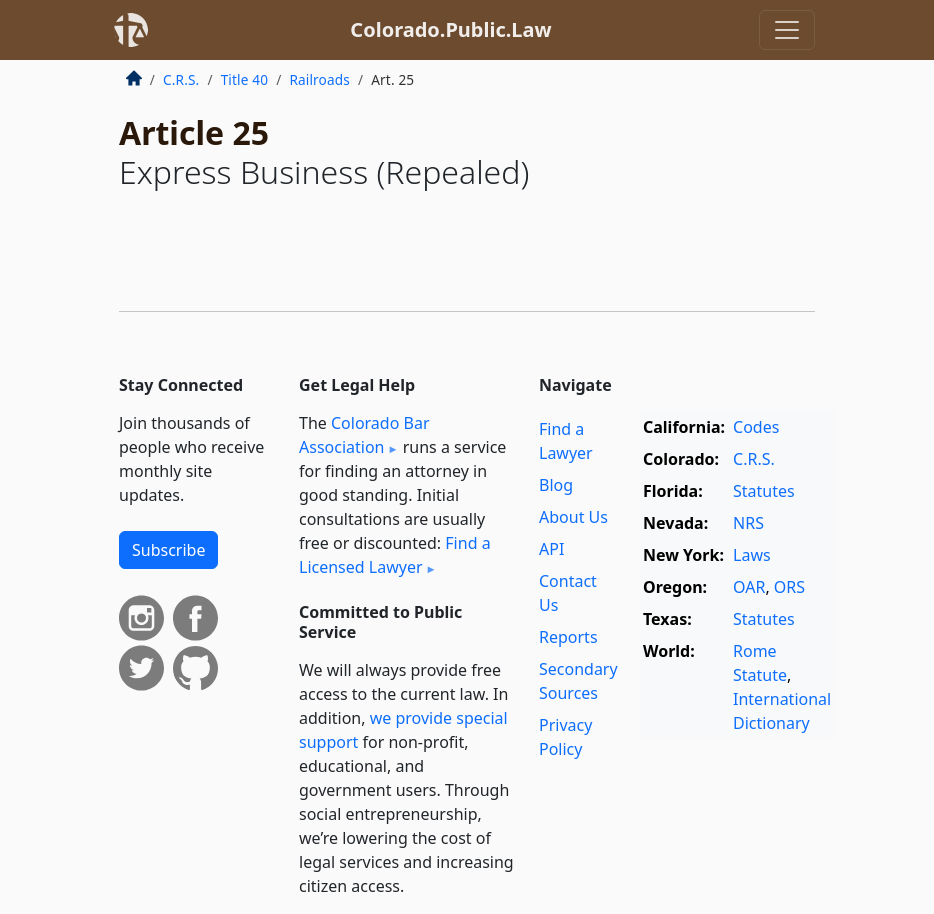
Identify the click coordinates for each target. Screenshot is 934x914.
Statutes (764, 491)
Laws (752, 555)
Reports (568, 637)
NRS (748, 523)
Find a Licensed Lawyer (395, 555)
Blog (556, 485)
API (551, 549)
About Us (573, 517)
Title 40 (245, 79)
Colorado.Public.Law (450, 29)
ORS (789, 587)
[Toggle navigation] (787, 30)
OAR (749, 587)
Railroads (319, 79)
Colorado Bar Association (364, 435)
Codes (756, 427)
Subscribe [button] (168, 550)
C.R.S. (181, 79)
